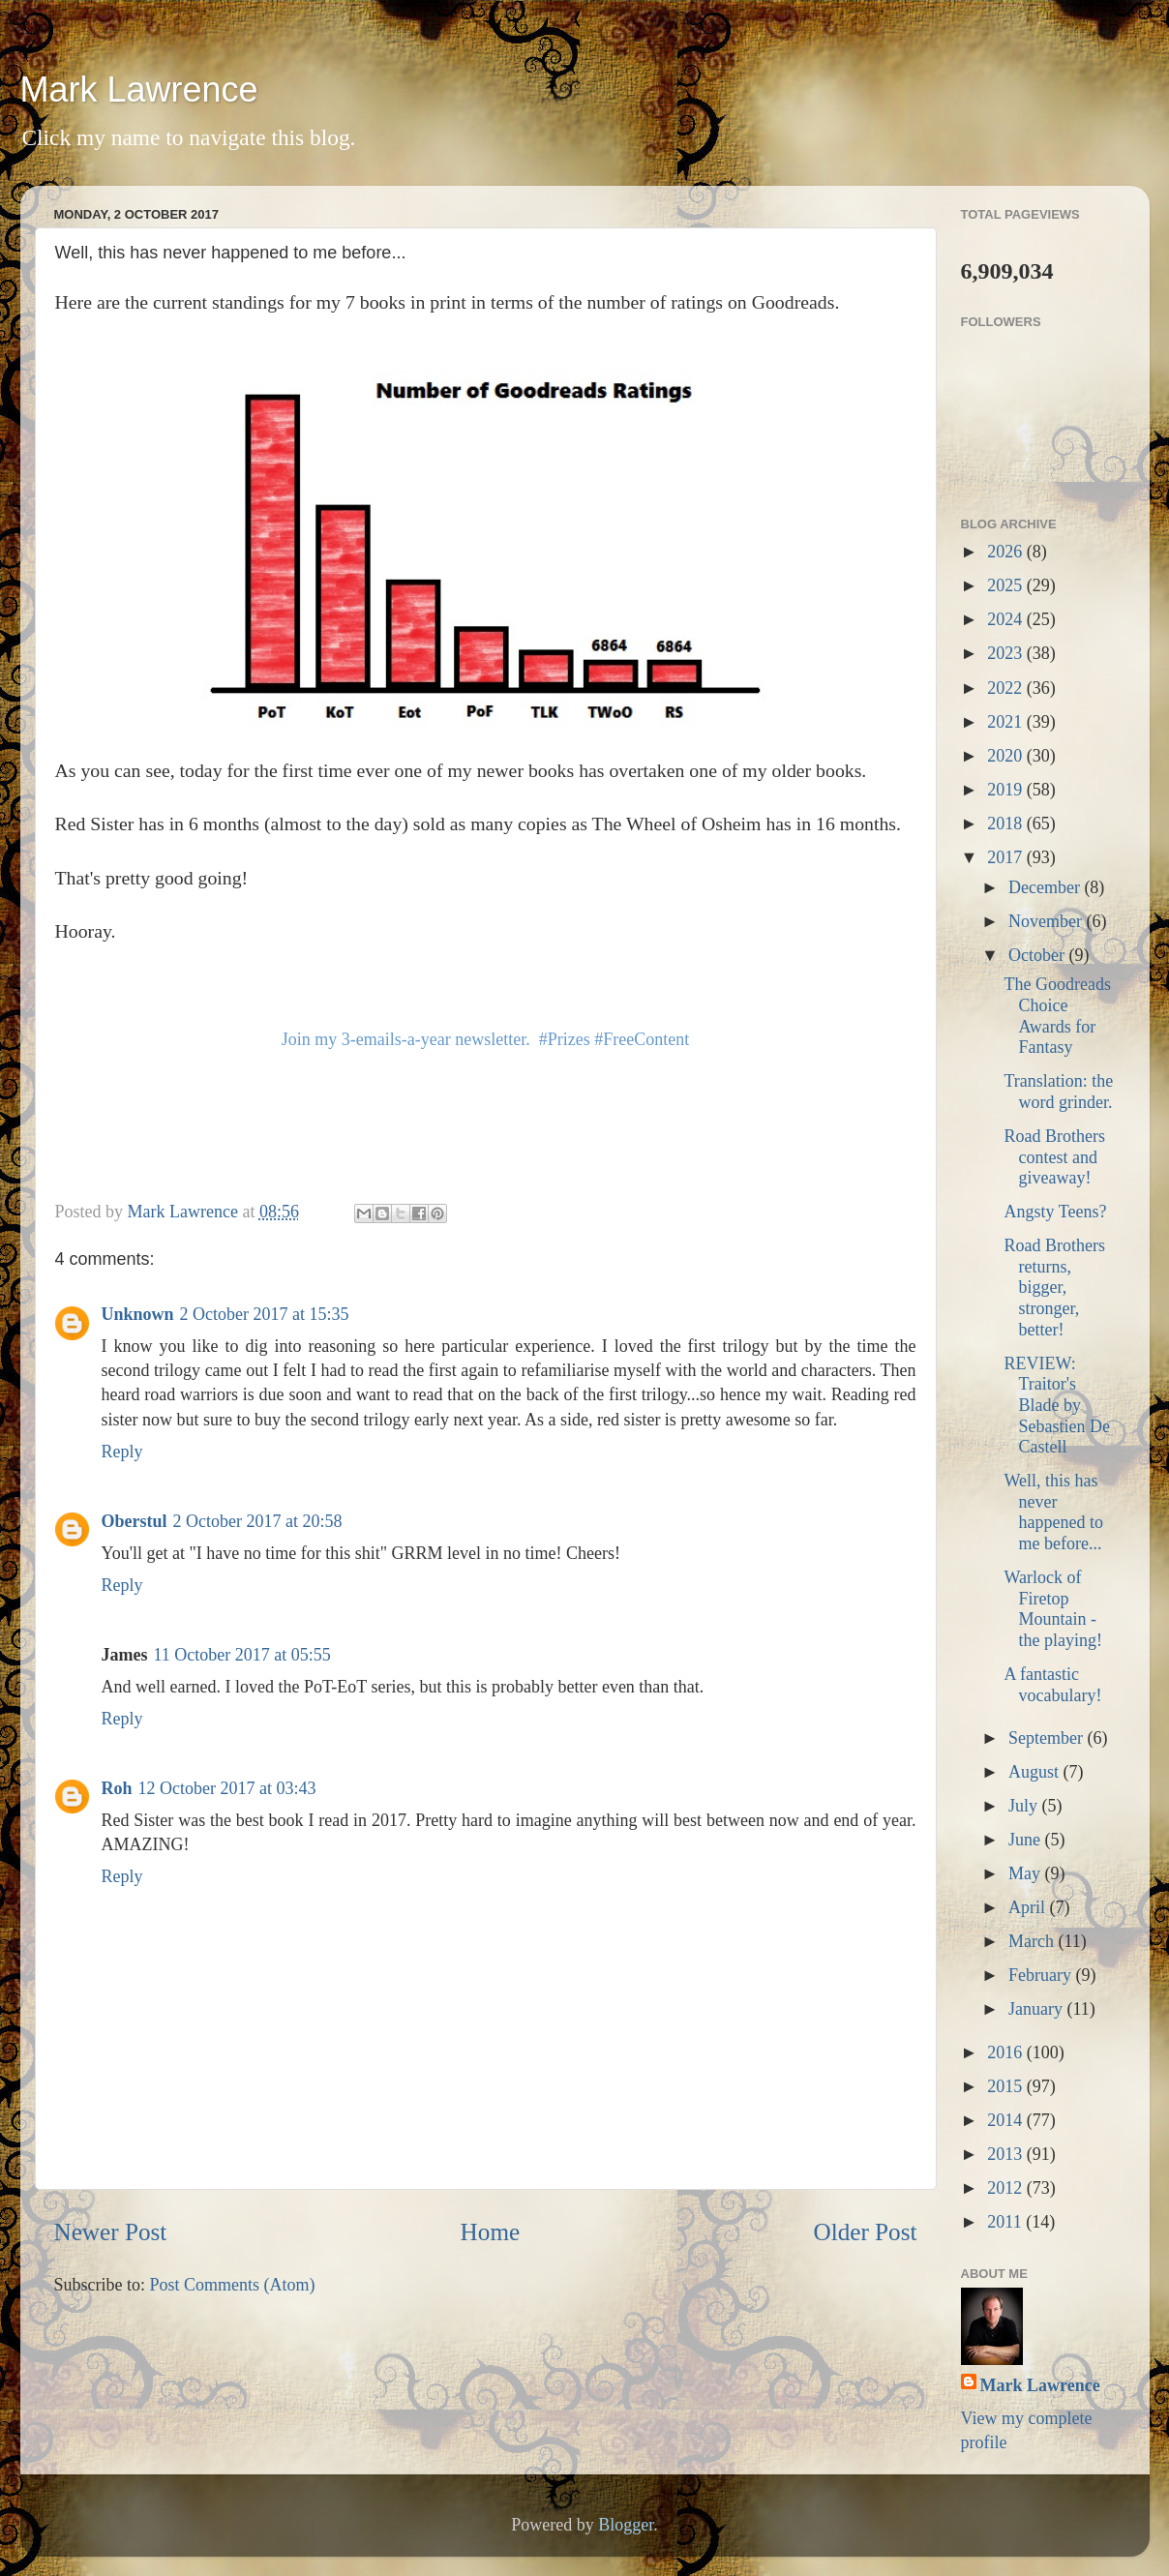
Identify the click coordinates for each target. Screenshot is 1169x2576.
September (1047, 1738)
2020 (1007, 755)
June (1026, 1839)
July (1025, 1805)
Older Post (864, 2232)
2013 (1007, 2154)
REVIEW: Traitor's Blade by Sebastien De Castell (1056, 1405)
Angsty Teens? (1055, 1211)
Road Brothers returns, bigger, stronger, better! (1054, 1287)
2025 (1007, 585)
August (1036, 1772)
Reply (122, 1451)
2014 (1007, 2120)
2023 (1007, 653)
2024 (1007, 619)
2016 (1007, 2052)
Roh (117, 1788)
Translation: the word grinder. (1058, 1091)
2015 (1007, 2086)
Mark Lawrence (139, 89)
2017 (1007, 857)
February (1041, 1975)
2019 (1007, 789)
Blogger (625, 2524)
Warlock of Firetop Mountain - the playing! (1052, 1609)
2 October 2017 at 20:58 (258, 1521)
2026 (1007, 551)
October (1038, 955)
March (1033, 1941)
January (1037, 2009)
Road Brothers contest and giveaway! (1054, 1156)
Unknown (138, 1314)
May (1026, 1873)
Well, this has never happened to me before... (1053, 1512)
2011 (1006, 2222)
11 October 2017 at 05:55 (242, 1654)
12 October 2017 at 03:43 (227, 1788)
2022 (1007, 688)
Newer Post (110, 2232)
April (1029, 1907)
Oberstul (134, 1521)
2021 (1007, 722)
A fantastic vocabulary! (1052, 1684)
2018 (1007, 823)
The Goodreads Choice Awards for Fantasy (1057, 1015)
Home (491, 2232)
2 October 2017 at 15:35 (264, 1314)
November (1047, 921)
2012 (1007, 2188)
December (1046, 887)
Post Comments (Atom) (232, 2284)
